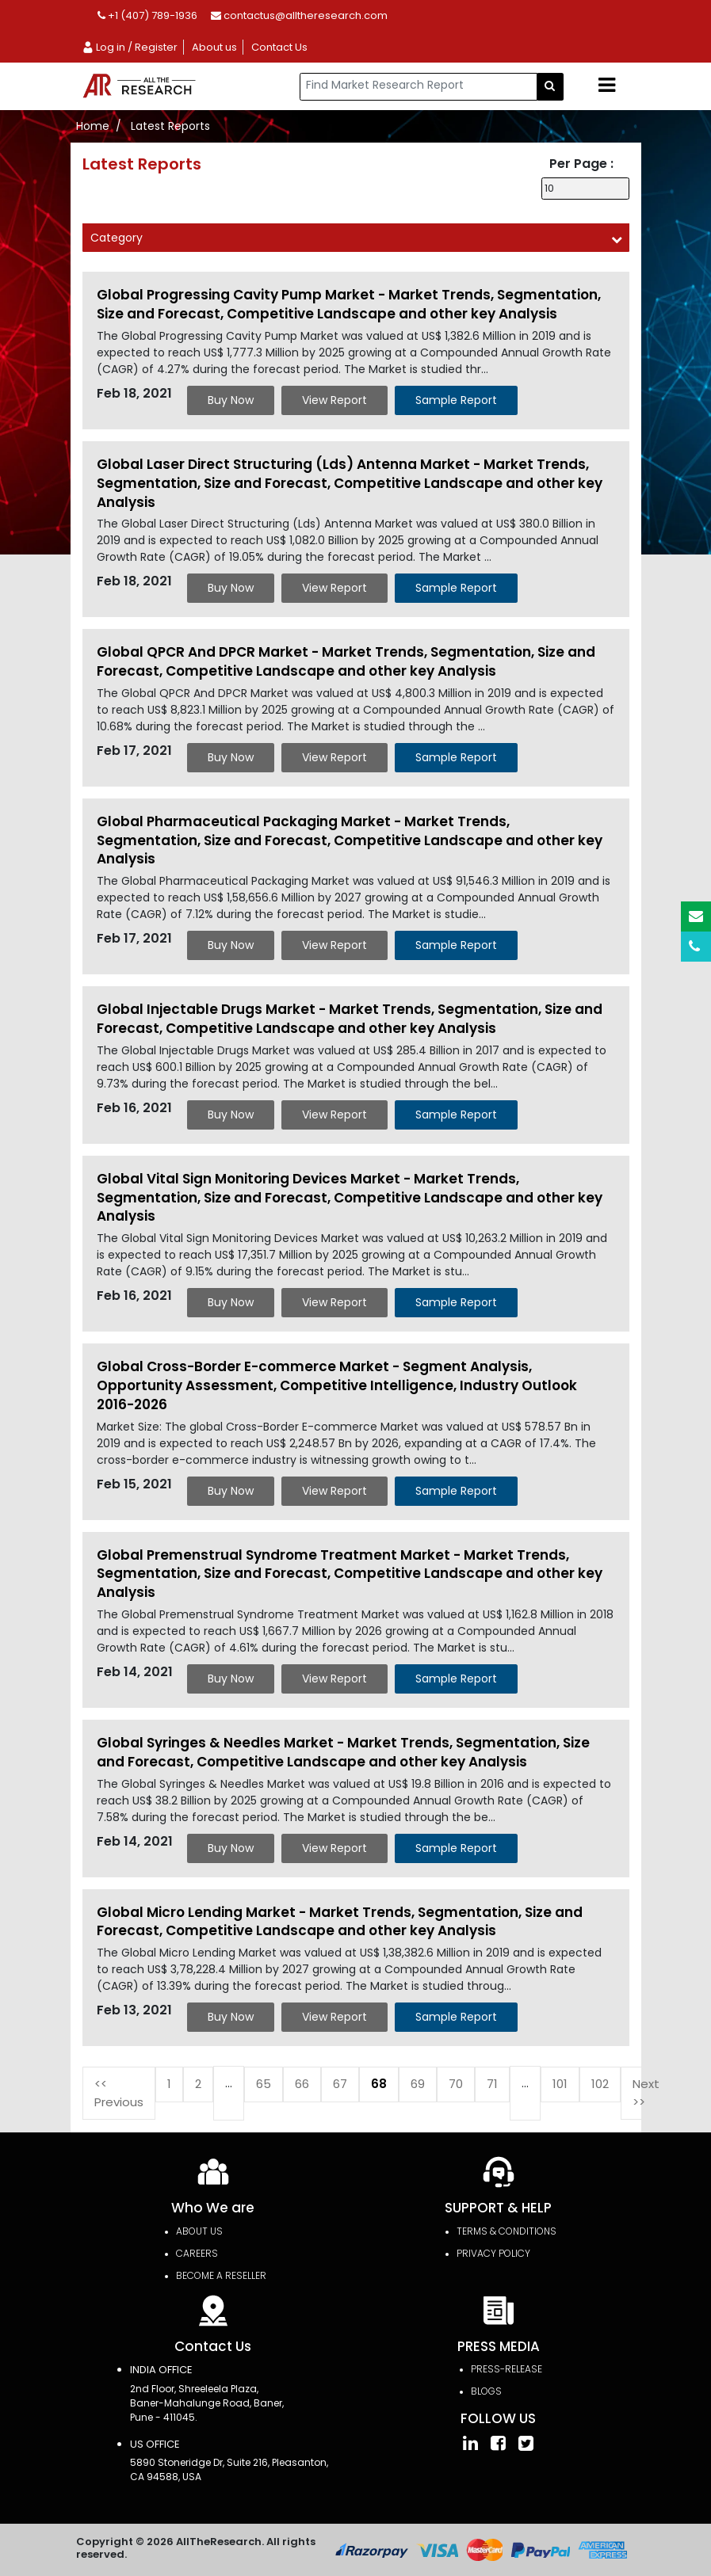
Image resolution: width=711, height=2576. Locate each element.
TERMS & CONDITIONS (506, 2231)
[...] (418, 87)
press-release (506, 2369)
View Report (334, 400)
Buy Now (231, 400)
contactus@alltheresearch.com (299, 15)
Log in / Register (130, 47)
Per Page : (581, 163)
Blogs (486, 2391)
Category (116, 238)
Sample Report (456, 400)
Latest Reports (170, 126)
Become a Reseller (221, 2275)
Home (92, 126)
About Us (199, 2231)
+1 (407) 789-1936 (147, 15)
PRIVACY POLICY (493, 2253)
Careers (197, 2253)
